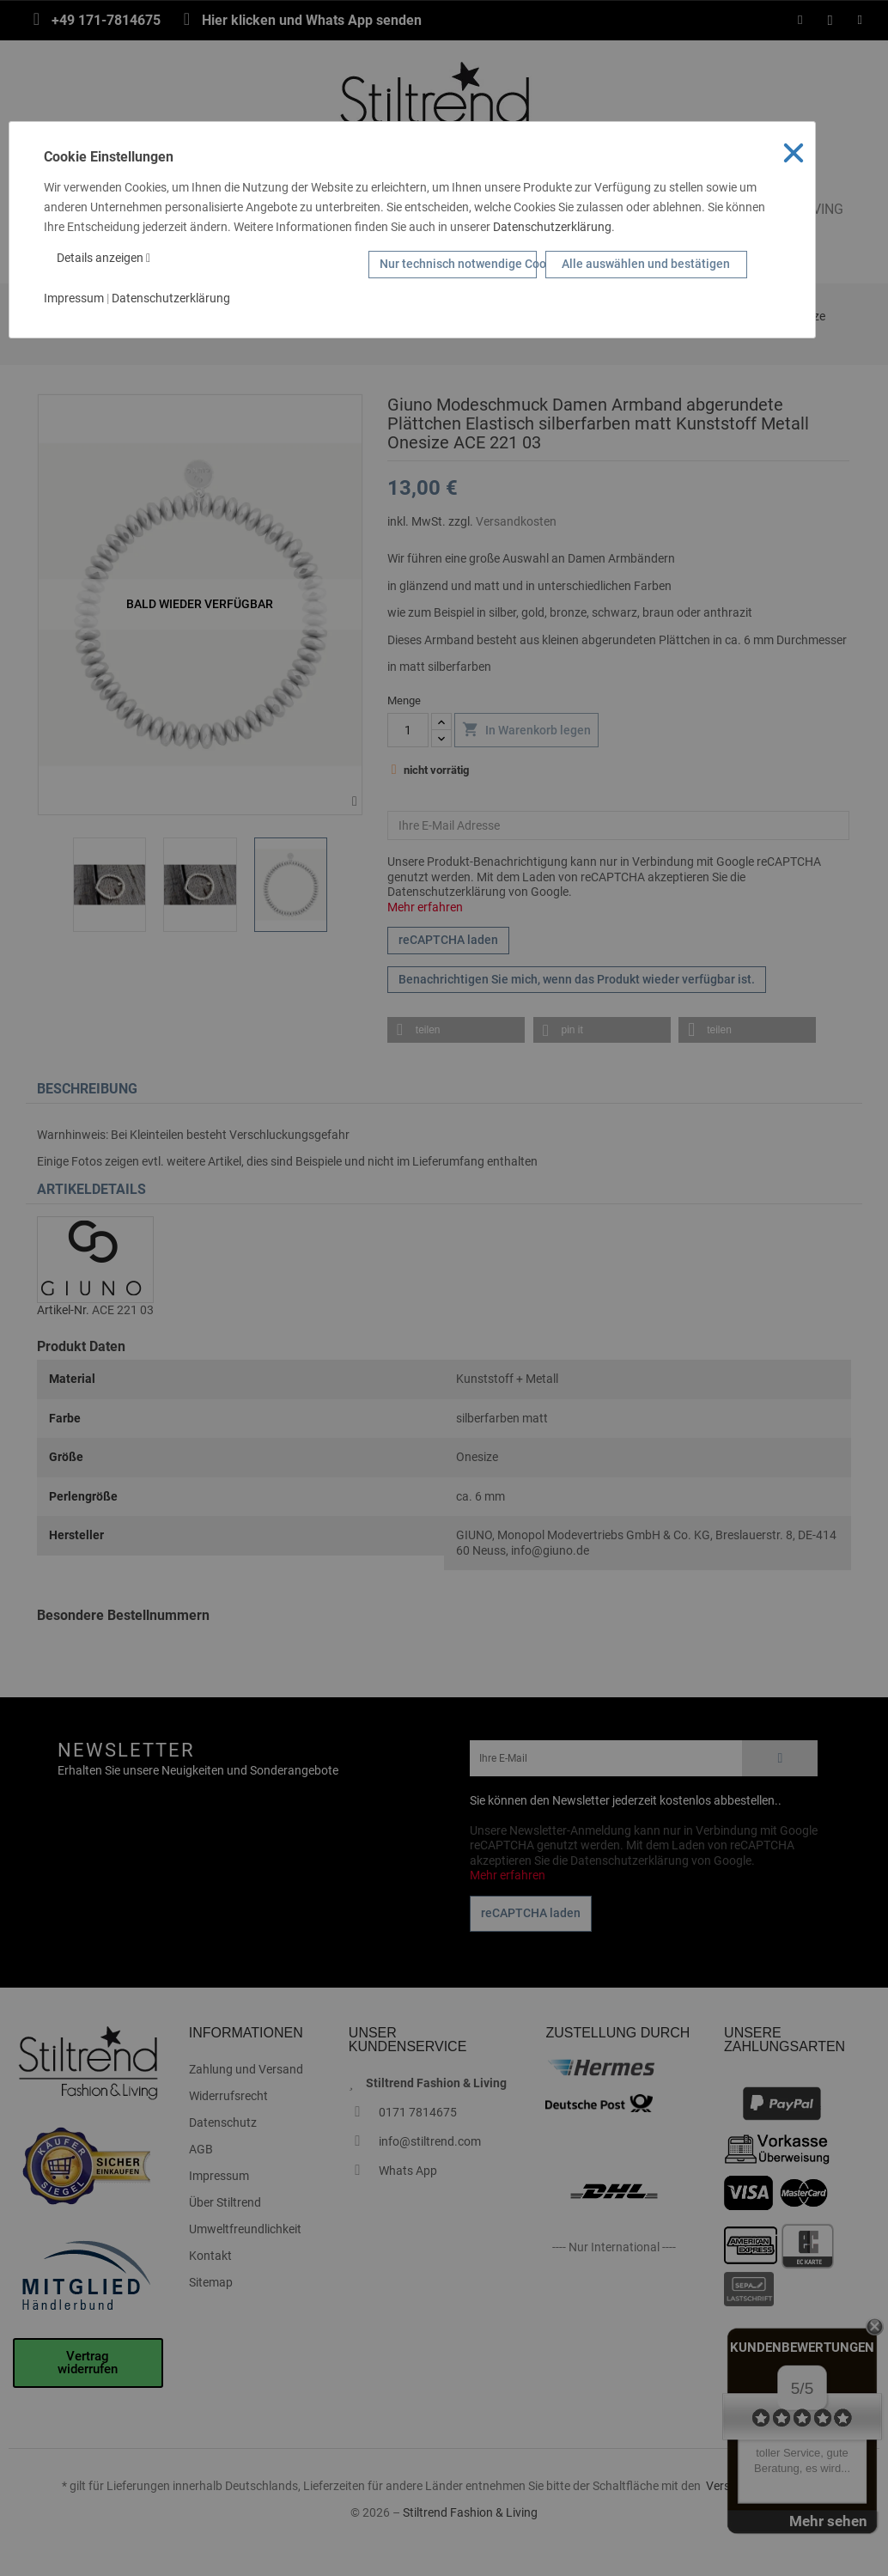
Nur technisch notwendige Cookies (458, 264)
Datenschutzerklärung (552, 227)
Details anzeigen (103, 258)
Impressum (74, 298)
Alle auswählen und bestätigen (646, 264)
